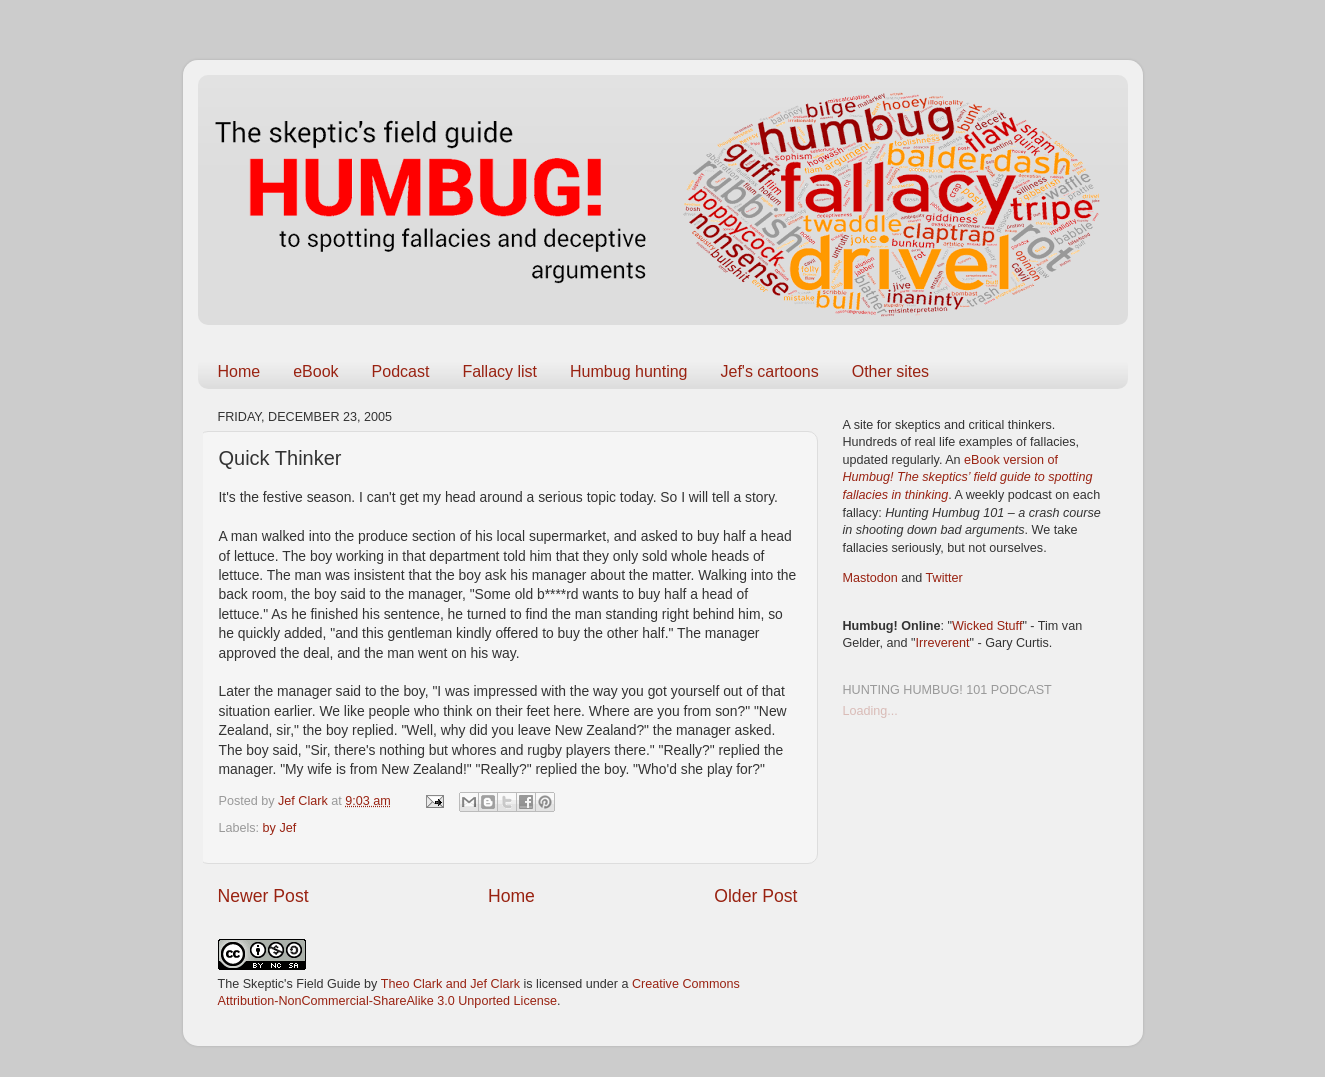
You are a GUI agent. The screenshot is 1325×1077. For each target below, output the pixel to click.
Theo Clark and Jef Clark (450, 984)
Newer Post (263, 896)
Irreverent (943, 643)
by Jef (280, 828)
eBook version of (968, 477)
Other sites (890, 371)
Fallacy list (499, 371)
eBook (315, 371)
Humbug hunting (628, 371)
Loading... (870, 711)
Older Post (755, 896)
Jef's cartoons (769, 371)
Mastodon (870, 578)
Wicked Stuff (987, 626)
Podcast (401, 371)
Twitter (944, 578)
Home (239, 371)
